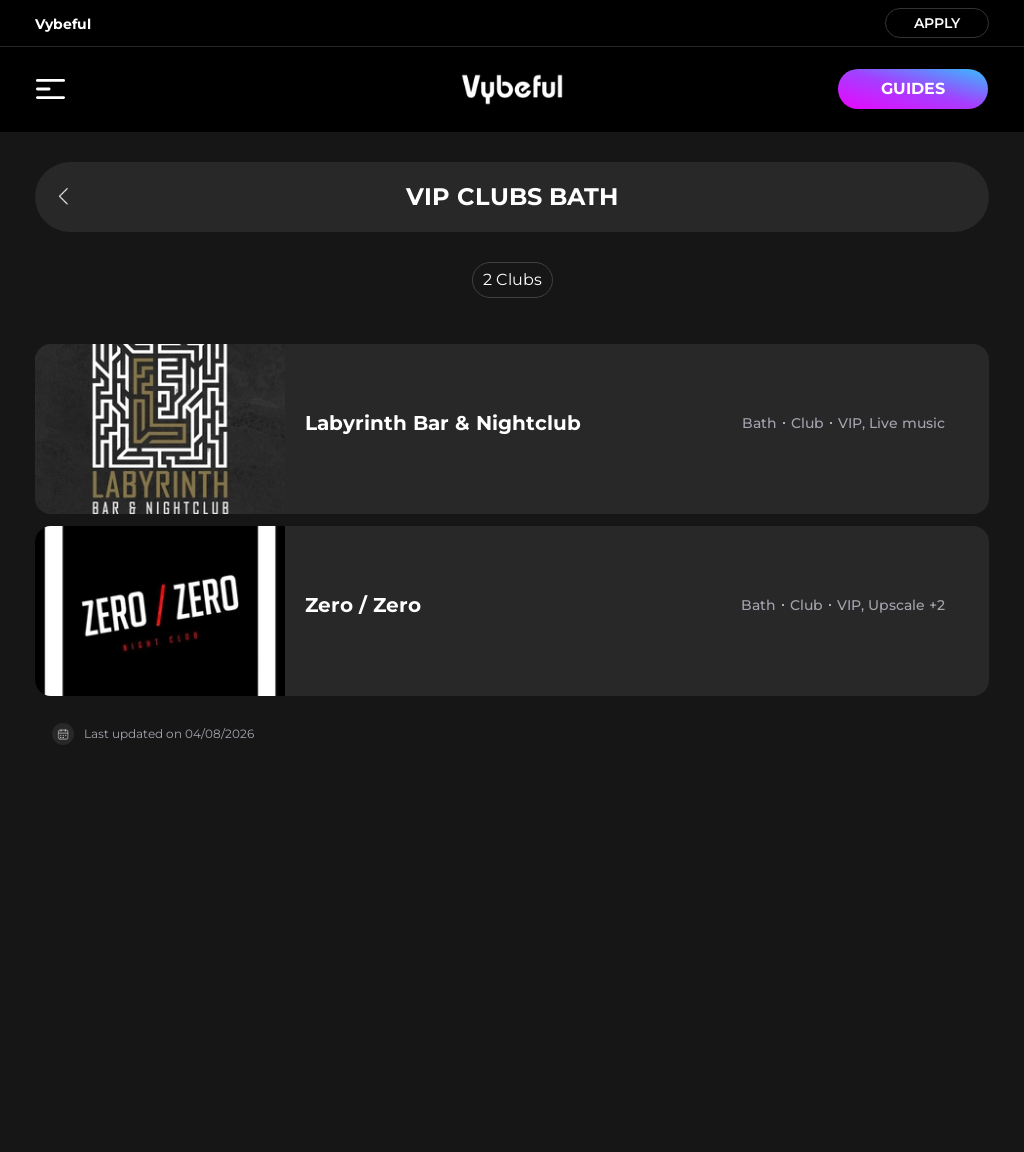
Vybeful (63, 24)
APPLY (937, 21)
